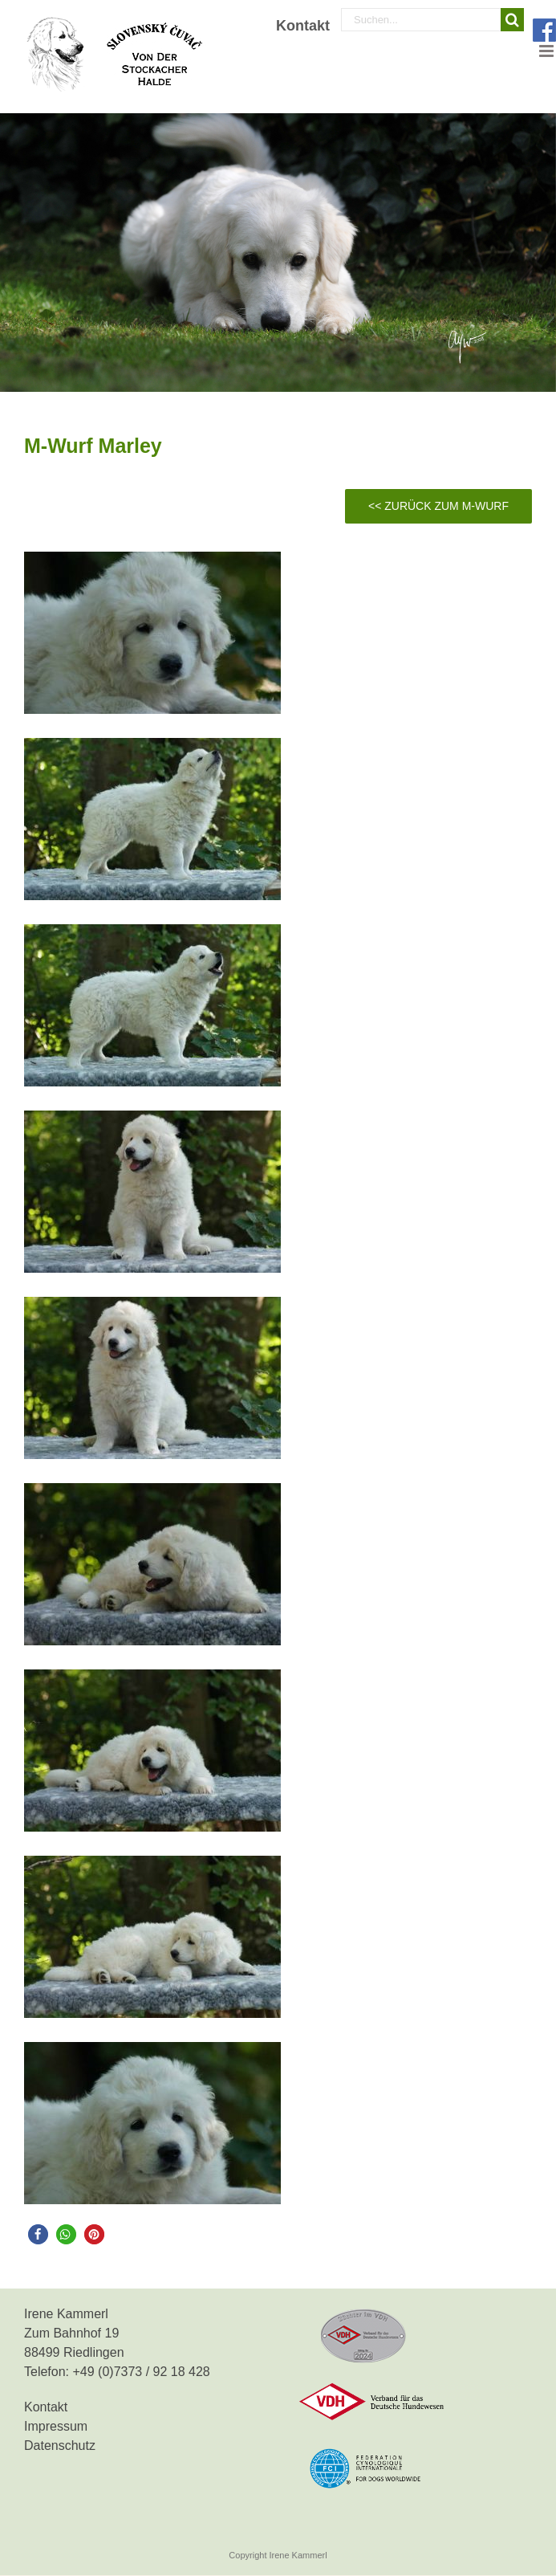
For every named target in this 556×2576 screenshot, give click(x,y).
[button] (38, 2234)
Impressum (55, 2426)
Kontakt (45, 2407)
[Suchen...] (421, 19)
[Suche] (512, 19)
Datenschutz (59, 2445)
